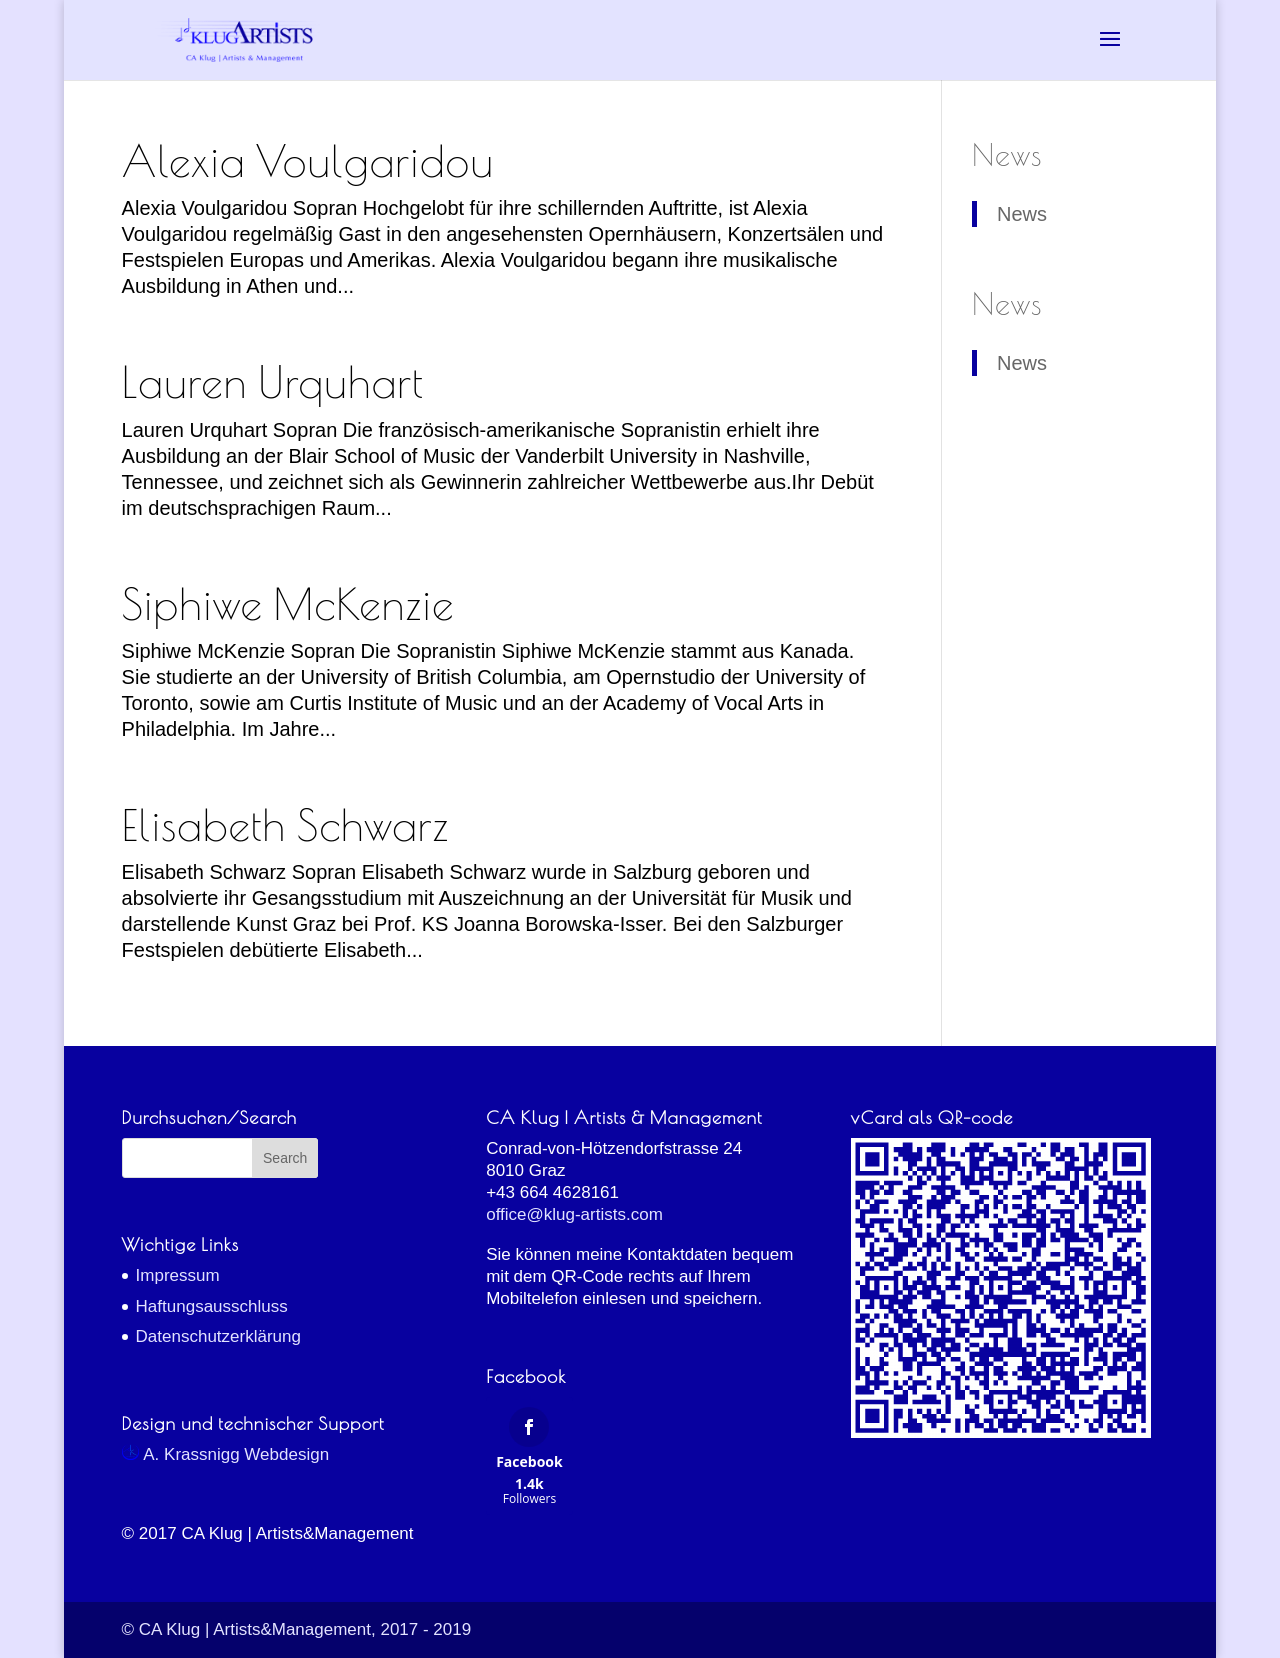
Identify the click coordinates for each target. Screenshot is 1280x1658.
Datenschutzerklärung (218, 1336)
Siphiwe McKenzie (288, 604)
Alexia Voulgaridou (308, 161)
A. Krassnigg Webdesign (226, 1454)
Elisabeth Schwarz (286, 825)
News (1007, 154)
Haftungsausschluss (212, 1306)
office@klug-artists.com (574, 1214)
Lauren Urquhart (273, 382)
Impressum (178, 1275)
